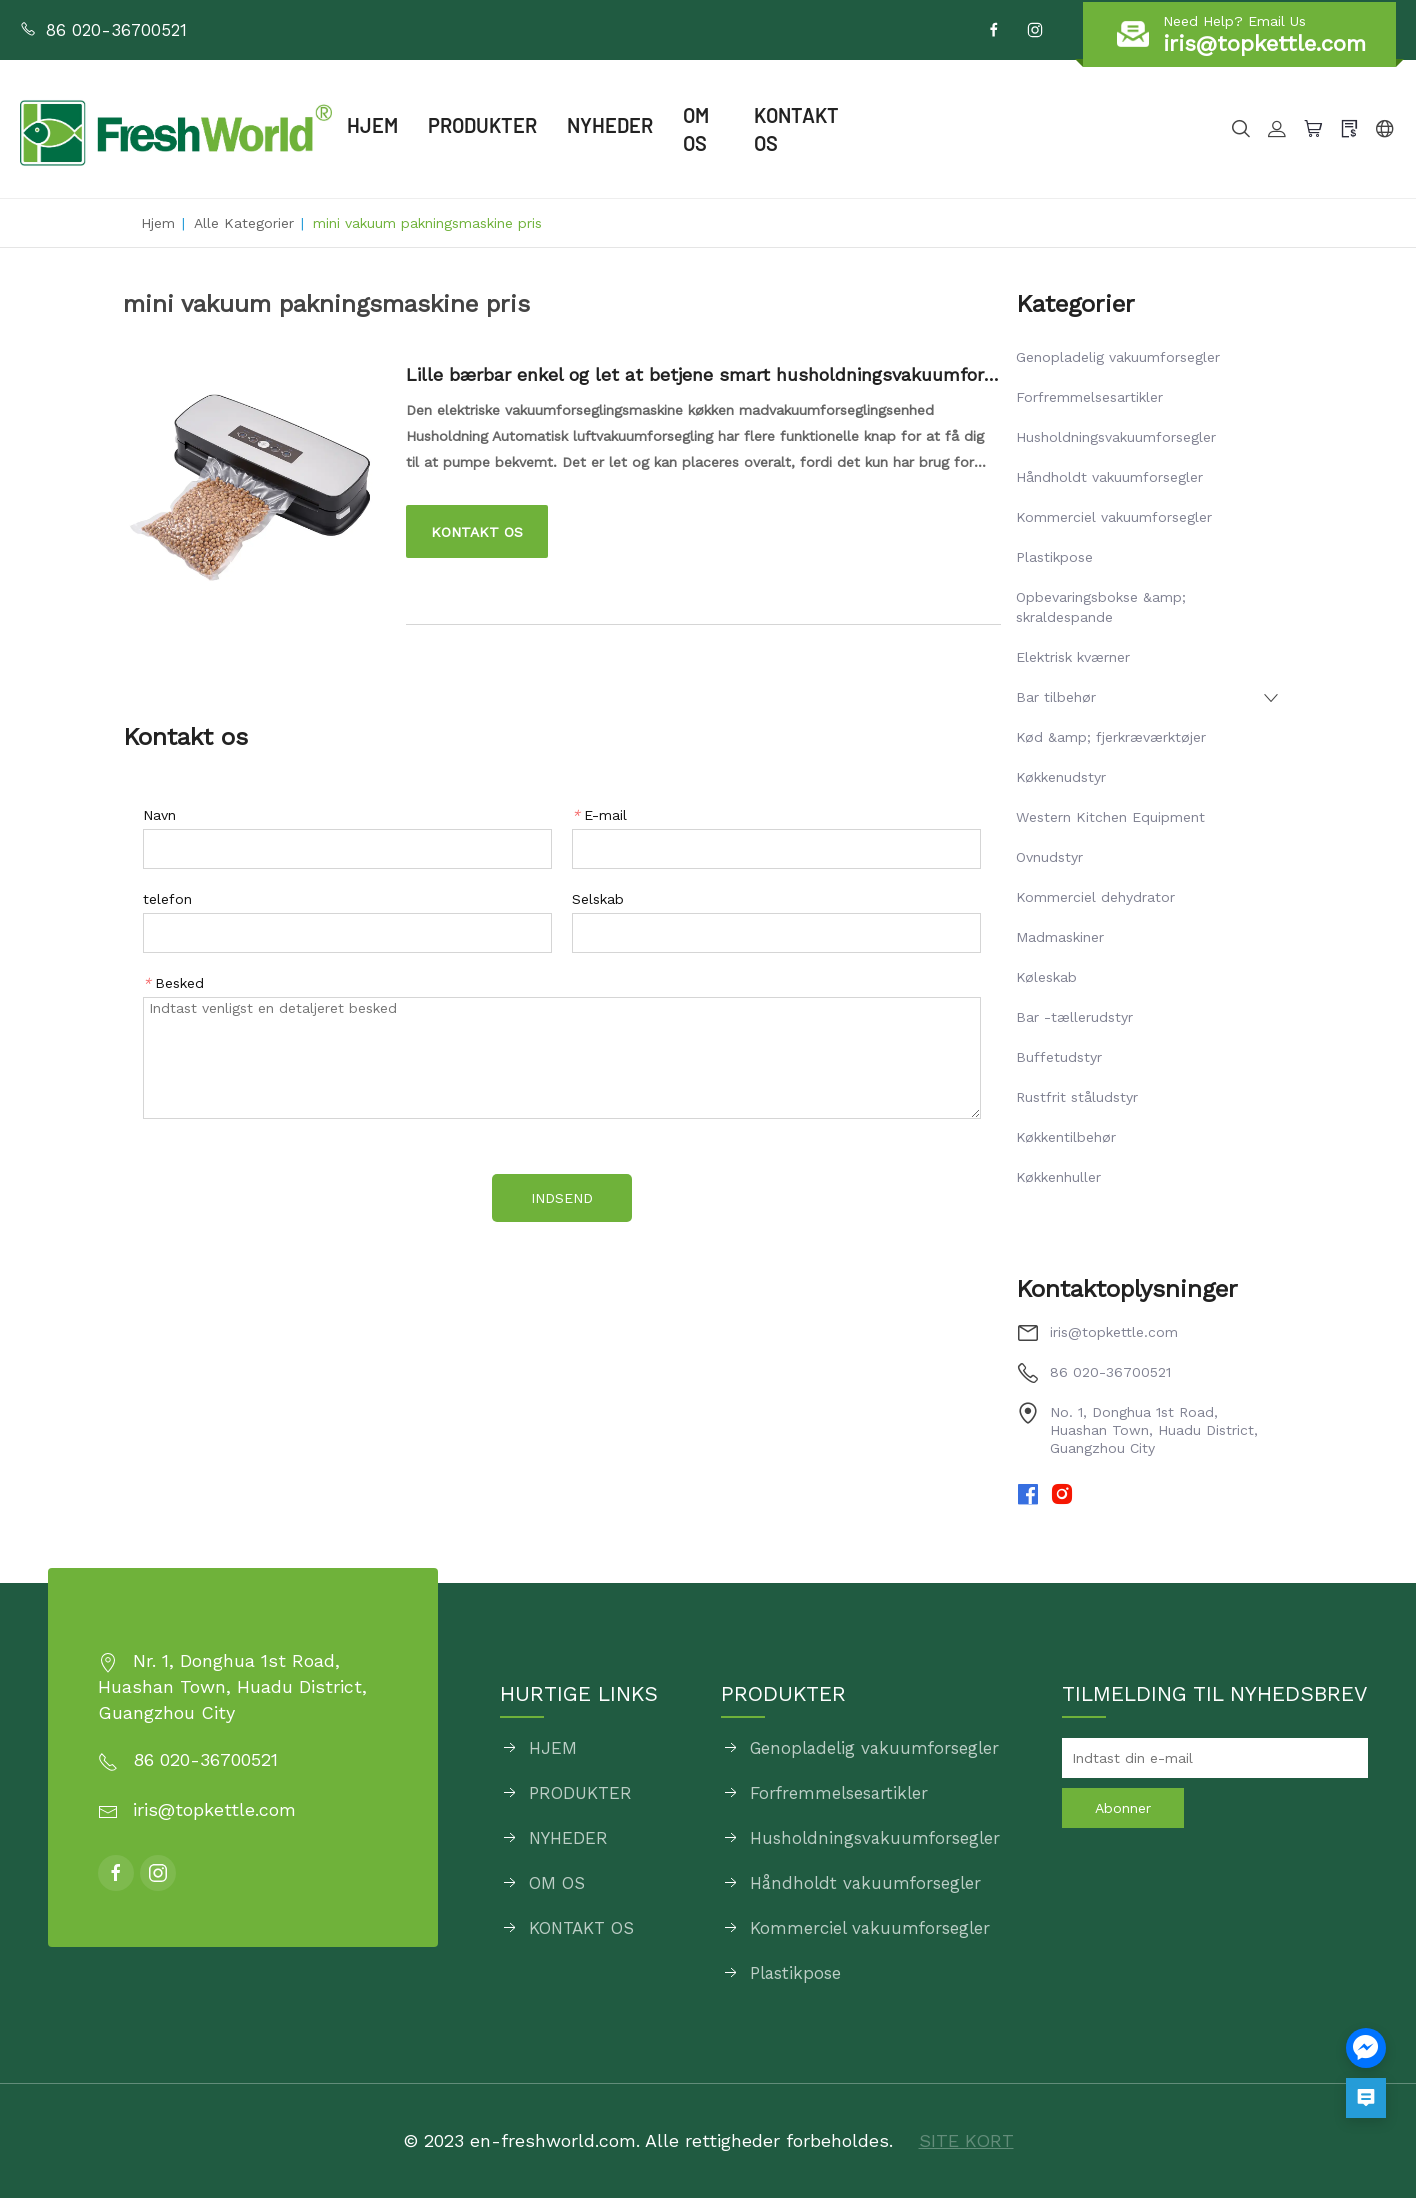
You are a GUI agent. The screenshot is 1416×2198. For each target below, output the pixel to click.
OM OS (696, 129)
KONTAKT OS (796, 129)
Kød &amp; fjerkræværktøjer (1111, 737)
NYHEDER (610, 125)
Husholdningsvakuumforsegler (1116, 437)
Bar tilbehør (1056, 697)
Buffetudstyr (1059, 1057)
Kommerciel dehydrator (1095, 897)
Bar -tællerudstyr (1074, 1017)
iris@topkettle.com (1114, 1332)
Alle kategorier (244, 223)
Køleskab (1046, 977)
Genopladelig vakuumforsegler (1118, 357)
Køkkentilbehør (1066, 1137)
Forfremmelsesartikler (1089, 397)
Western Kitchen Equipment (1110, 817)
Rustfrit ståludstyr (1077, 1097)
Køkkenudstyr (1061, 777)
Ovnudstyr (1049, 857)
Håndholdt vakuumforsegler (1109, 477)
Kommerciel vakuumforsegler (1114, 517)
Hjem (158, 223)
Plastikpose (1054, 557)
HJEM (372, 125)
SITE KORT (966, 2140)
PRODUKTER (482, 125)
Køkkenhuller (1058, 1177)
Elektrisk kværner (1073, 657)
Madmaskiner (1060, 937)
